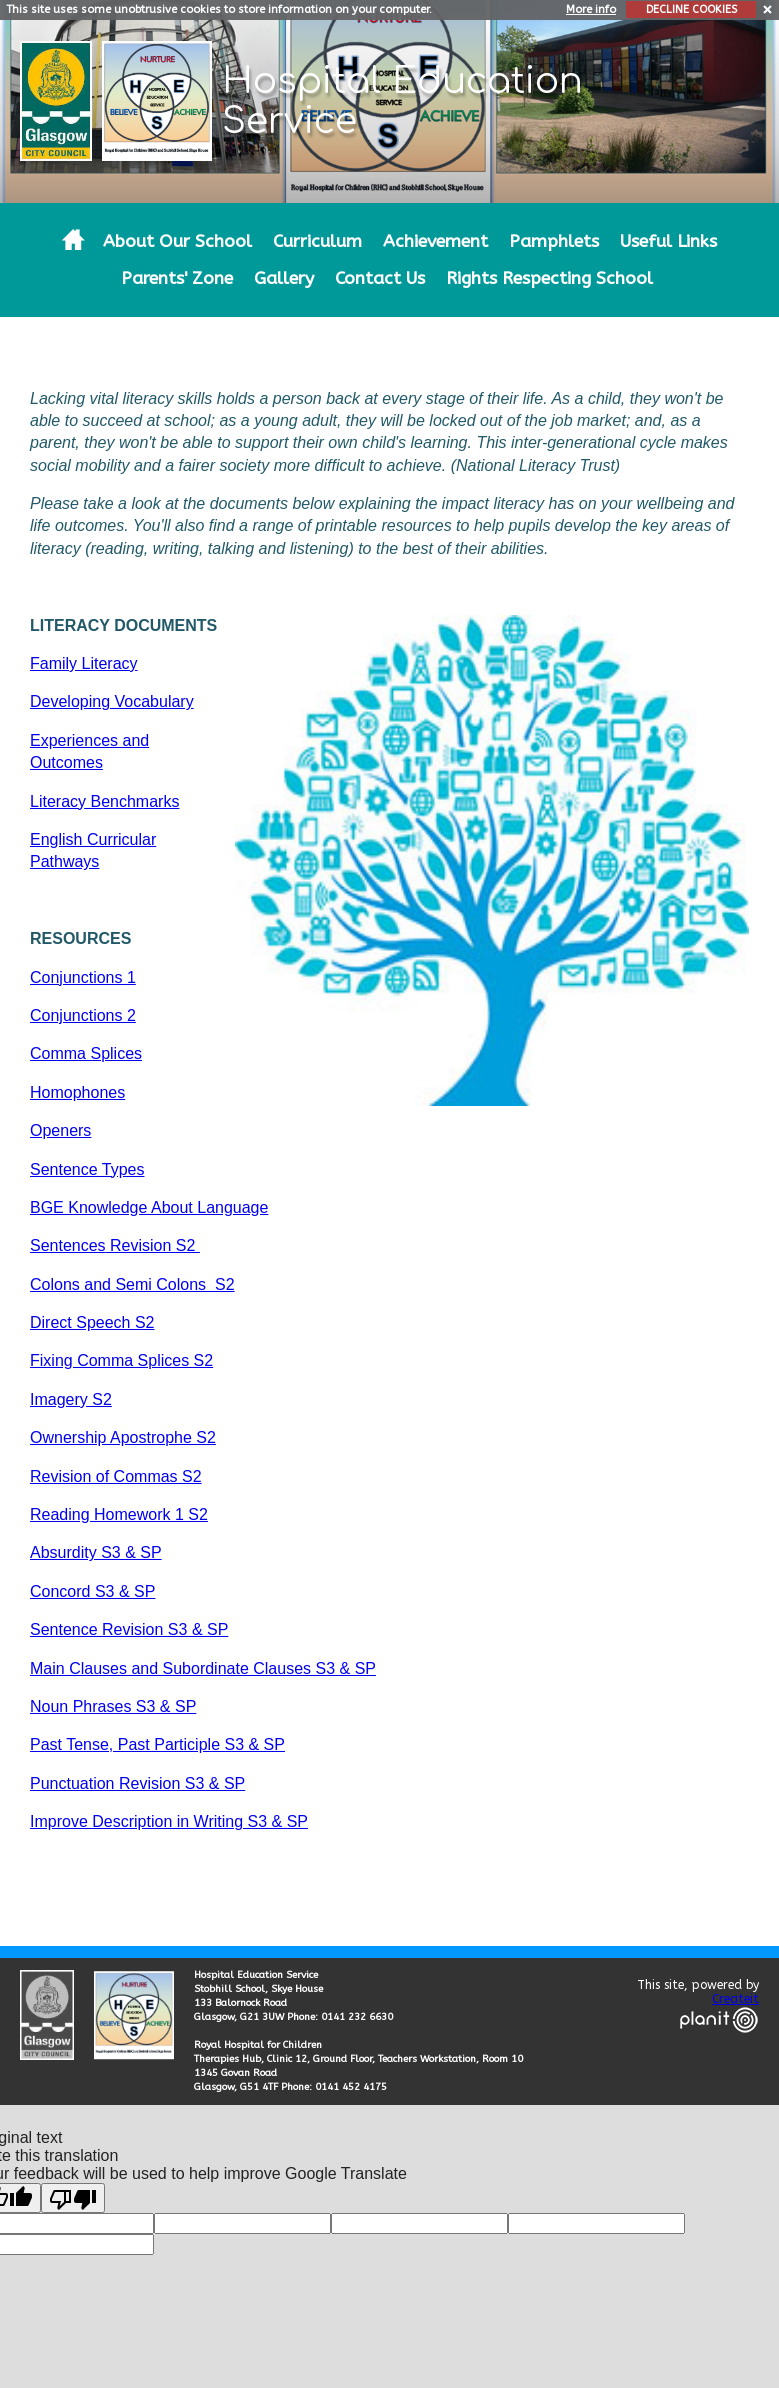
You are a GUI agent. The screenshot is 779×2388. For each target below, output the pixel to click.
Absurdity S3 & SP (96, 1552)
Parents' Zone (177, 278)
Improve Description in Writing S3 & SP (169, 1821)
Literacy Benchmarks (104, 801)
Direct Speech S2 (92, 1322)
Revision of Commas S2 (116, 1476)
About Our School (177, 241)
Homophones (77, 1092)
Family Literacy (84, 663)
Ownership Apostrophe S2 (123, 1437)
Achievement (435, 241)
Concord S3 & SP (92, 1591)
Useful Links (668, 241)
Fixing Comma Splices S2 (121, 1360)
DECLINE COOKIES (691, 9)
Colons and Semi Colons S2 (132, 1284)
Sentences (68, 1245)
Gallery (284, 278)
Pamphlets (554, 241)
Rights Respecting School (549, 278)
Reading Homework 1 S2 (119, 1514)
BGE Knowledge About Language (149, 1207)
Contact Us (380, 278)
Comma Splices (86, 1053)
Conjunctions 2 (83, 1015)
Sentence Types (87, 1169)
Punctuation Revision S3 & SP (137, 1783)
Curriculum (317, 241)
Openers (60, 1130)
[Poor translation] (73, 2198)
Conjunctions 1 (83, 977)
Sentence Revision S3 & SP (129, 1629)
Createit (735, 1999)
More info (591, 9)
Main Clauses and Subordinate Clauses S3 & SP (203, 1668)
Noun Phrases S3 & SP (113, 1706)
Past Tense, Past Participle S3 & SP (157, 1744)
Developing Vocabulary (112, 701)
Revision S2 (153, 1245)
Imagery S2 (71, 1399)
